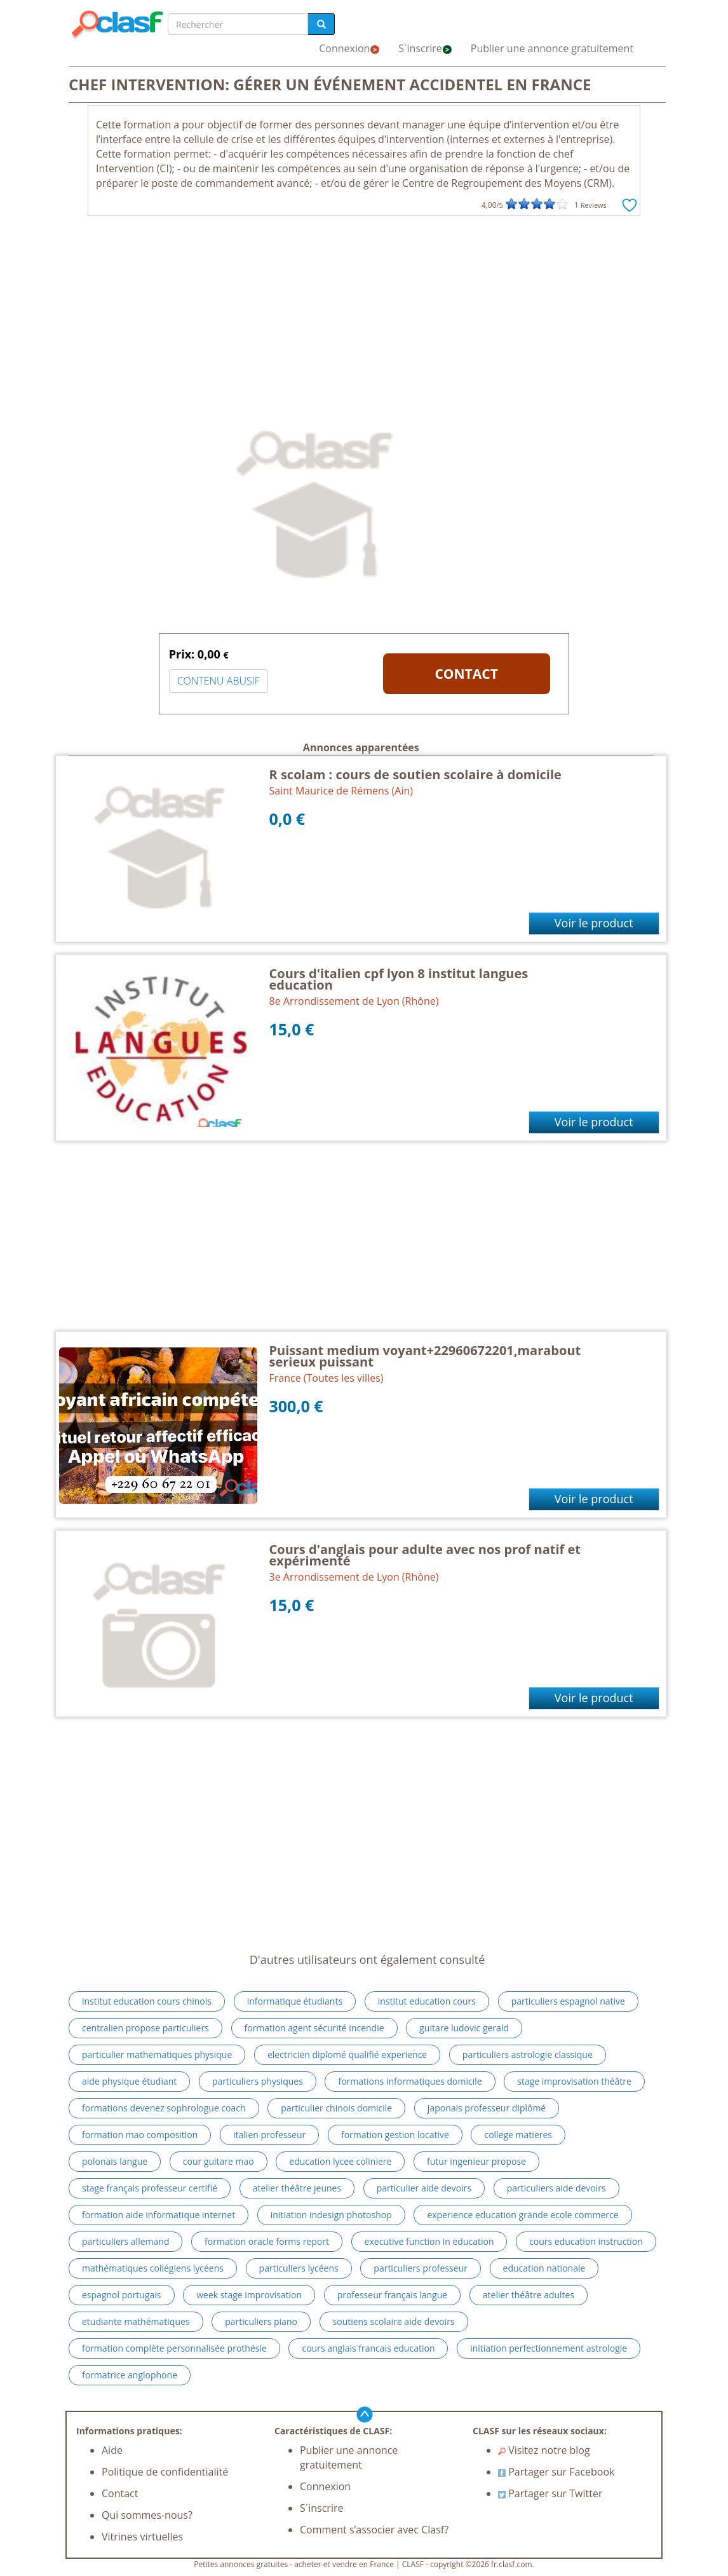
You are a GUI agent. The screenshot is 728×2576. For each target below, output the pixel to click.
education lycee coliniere (340, 2161)
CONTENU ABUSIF (218, 681)
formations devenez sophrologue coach (164, 2108)
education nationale (544, 2268)
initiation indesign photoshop (331, 2215)
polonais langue (114, 2161)
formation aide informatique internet (158, 2215)
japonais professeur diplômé (487, 2108)
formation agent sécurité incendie (314, 2028)
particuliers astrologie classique (527, 2054)
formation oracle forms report (267, 2241)
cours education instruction (586, 2241)
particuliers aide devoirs (556, 2188)
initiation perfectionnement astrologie (548, 2348)
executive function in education (429, 2241)
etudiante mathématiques (136, 2321)
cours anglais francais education (368, 2348)
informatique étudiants (294, 2001)
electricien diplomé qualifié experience (347, 2054)
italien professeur (269, 2135)
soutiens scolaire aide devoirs (394, 2321)
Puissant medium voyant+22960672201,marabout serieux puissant (425, 1356)
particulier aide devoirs (424, 2188)
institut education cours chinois (147, 2001)
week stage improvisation (249, 2295)
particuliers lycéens (299, 2268)
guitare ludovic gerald (464, 2028)
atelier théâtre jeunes (297, 2188)
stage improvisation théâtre (574, 2081)
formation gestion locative (395, 2135)
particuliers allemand (125, 2241)
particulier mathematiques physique (157, 2054)
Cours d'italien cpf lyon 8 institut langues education (399, 979)
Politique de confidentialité (165, 2472)
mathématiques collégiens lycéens (153, 2268)
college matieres (518, 2135)
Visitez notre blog (544, 2450)
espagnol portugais (121, 2295)
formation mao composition (140, 2135)
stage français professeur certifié (149, 2188)
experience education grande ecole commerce (522, 2215)
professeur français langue (392, 2295)
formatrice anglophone (129, 2375)
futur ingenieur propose (476, 2161)
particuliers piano (261, 2321)
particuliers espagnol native (568, 2001)
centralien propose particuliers (145, 2028)
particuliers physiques (257, 2081)
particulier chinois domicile (336, 2108)
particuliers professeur (421, 2268)
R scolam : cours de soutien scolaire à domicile (415, 774)
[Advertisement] (364, 318)
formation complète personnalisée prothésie (174, 2348)
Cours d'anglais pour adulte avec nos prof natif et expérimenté (425, 1555)
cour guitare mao (218, 2161)
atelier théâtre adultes (528, 2295)
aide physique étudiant (129, 2081)
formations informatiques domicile (410, 2081)
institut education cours (427, 2001)
